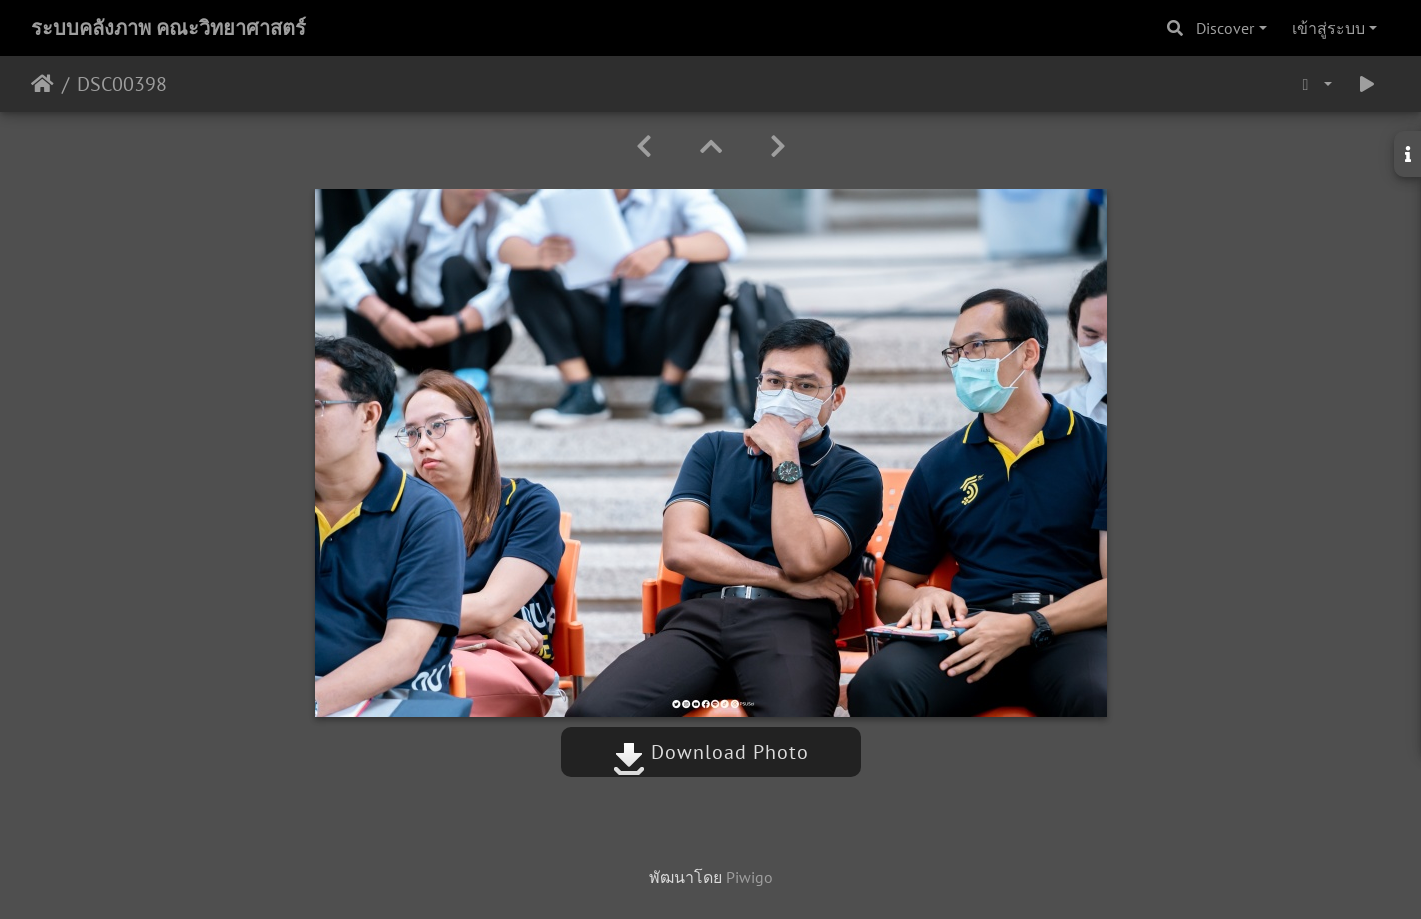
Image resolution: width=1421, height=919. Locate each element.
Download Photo (711, 752)
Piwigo (749, 877)
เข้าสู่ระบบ (1328, 28)
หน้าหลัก (42, 84)
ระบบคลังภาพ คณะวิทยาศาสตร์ (168, 28)
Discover (1225, 28)
